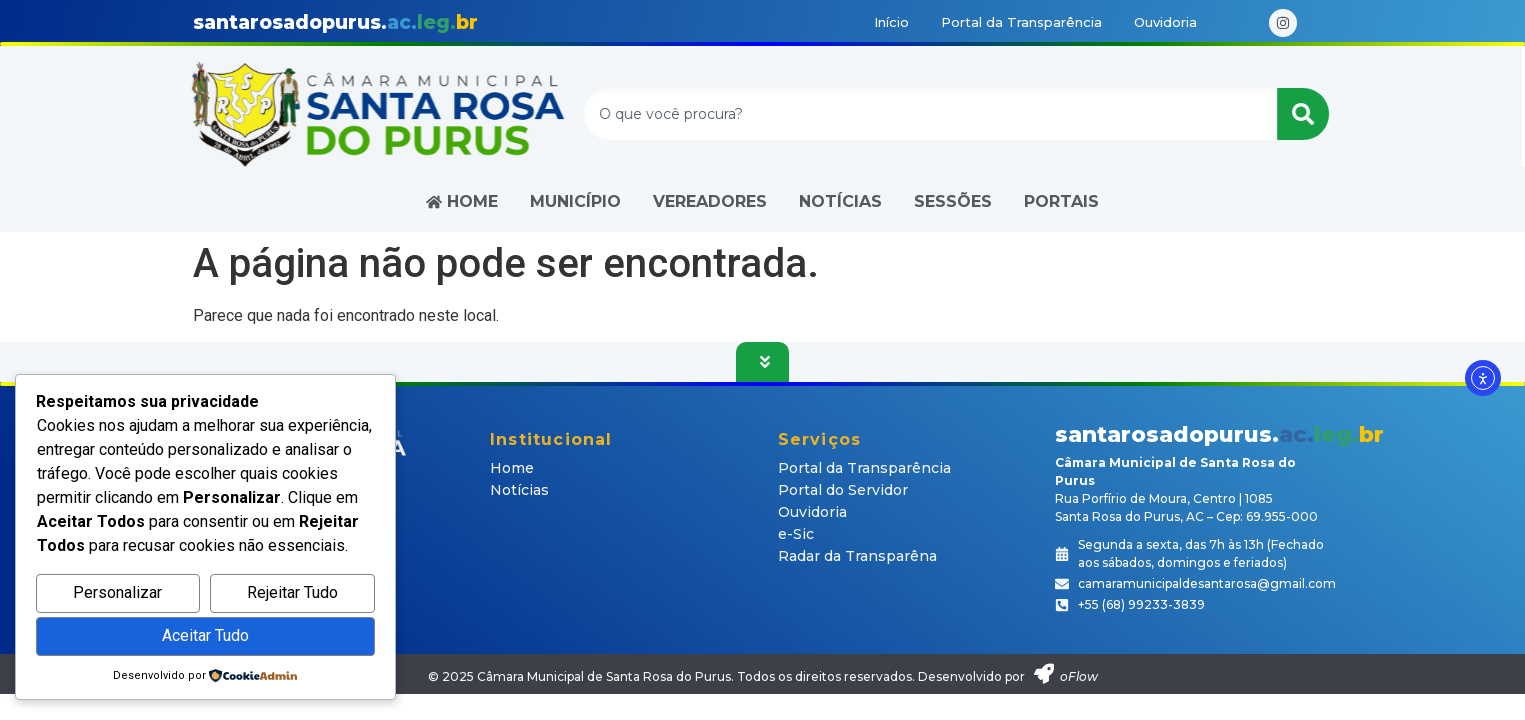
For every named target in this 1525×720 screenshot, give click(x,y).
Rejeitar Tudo (292, 592)
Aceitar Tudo (205, 635)
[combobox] (934, 114)
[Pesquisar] (1307, 114)
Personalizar (117, 592)
